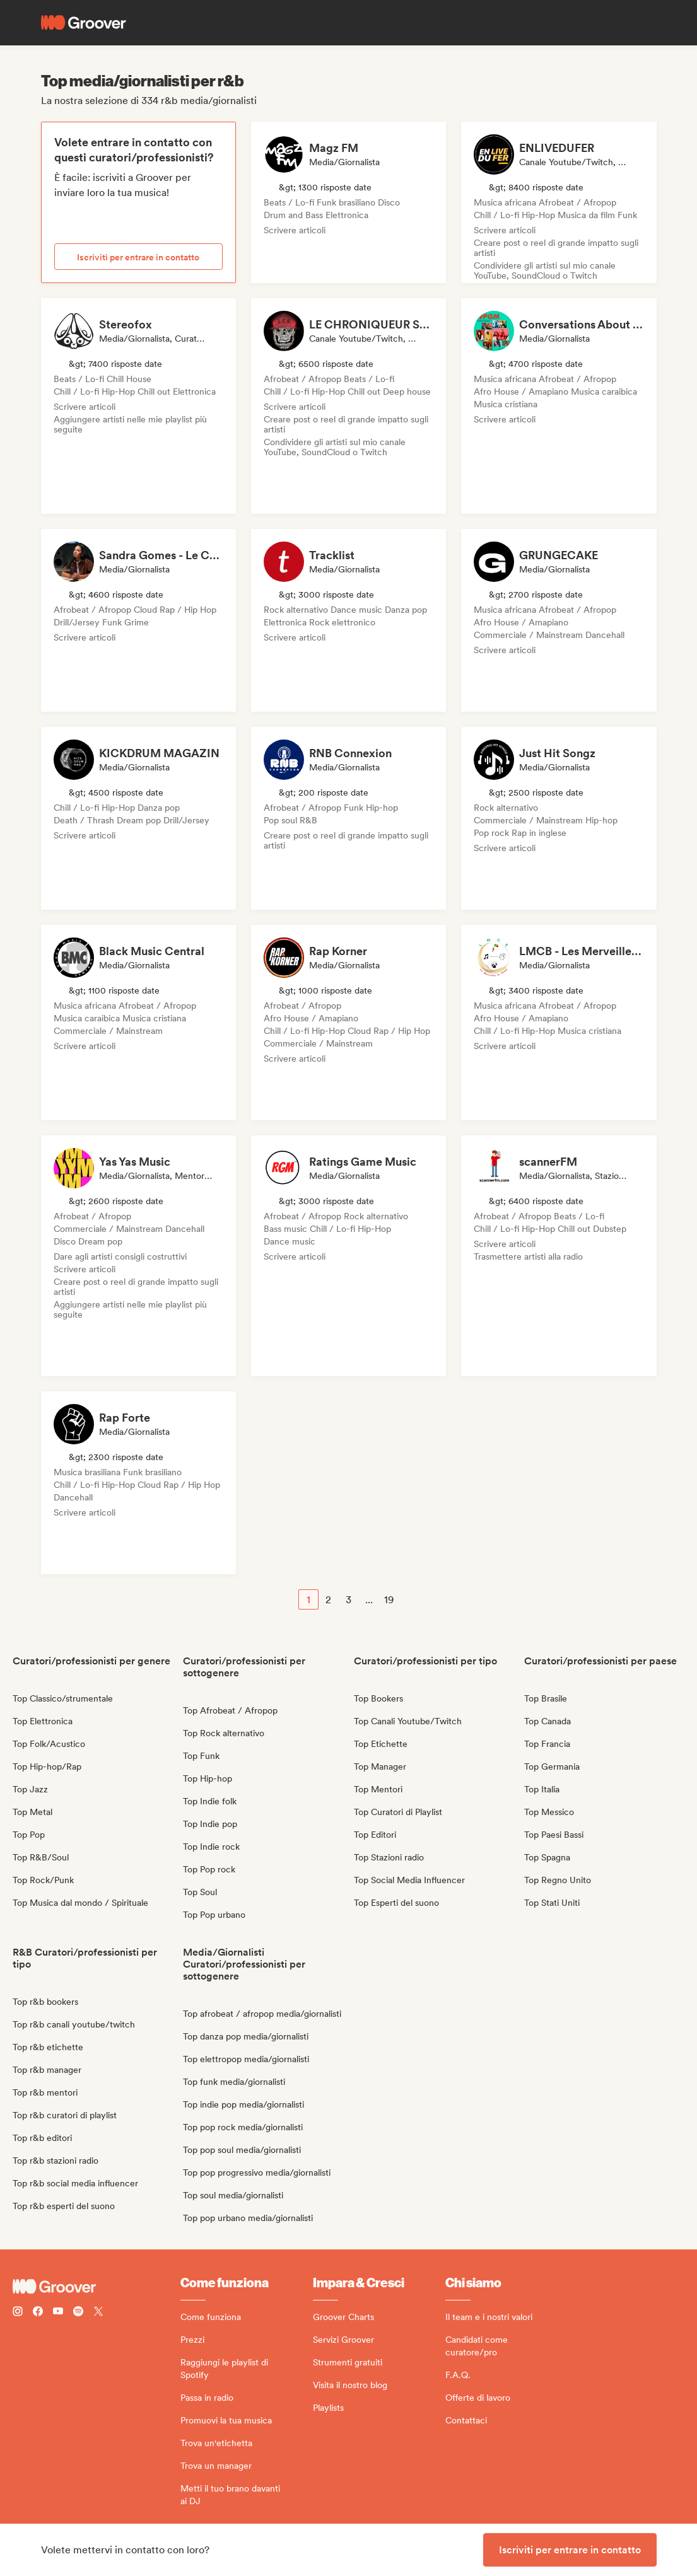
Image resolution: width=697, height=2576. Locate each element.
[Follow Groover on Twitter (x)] (98, 2312)
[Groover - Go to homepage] (96, 2287)
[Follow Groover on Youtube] (58, 2312)
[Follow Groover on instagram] (18, 2312)
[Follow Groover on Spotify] (78, 2312)
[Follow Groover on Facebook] (38, 2312)
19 (389, 1600)
